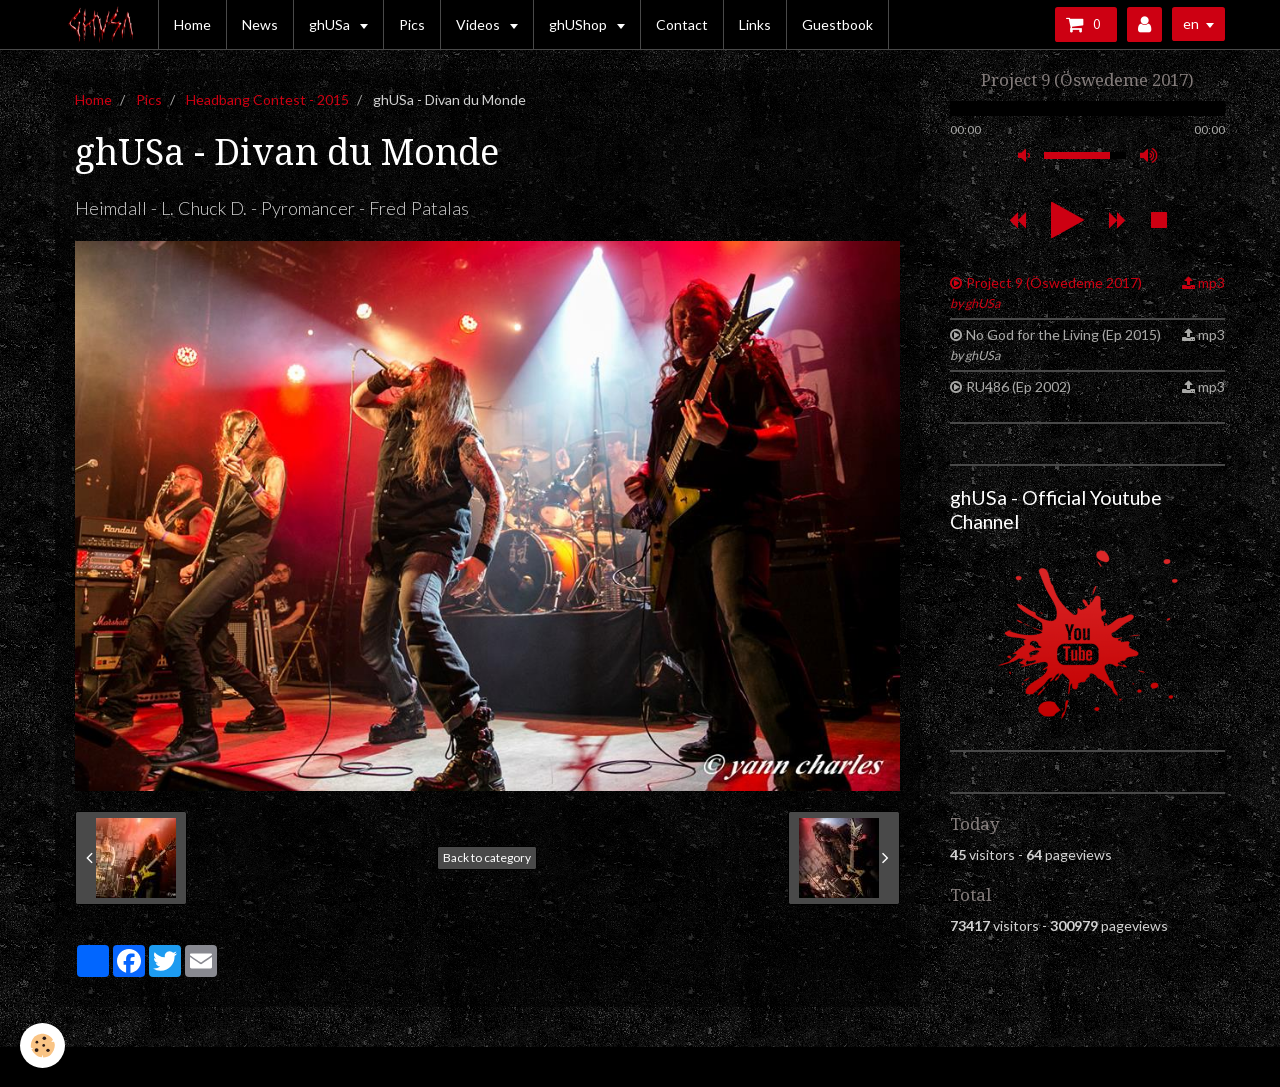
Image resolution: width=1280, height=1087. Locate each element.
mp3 (1211, 282)
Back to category (487, 857)
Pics (412, 24)
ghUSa (331, 24)
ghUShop (579, 24)
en (1191, 23)
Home (192, 24)
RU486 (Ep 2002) (1018, 386)
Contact (682, 24)
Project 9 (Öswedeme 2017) (1046, 292)
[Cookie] (42, 1045)
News (260, 24)
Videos (479, 24)
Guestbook (837, 24)
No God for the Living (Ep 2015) (1055, 344)
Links (755, 24)
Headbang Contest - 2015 (267, 99)
